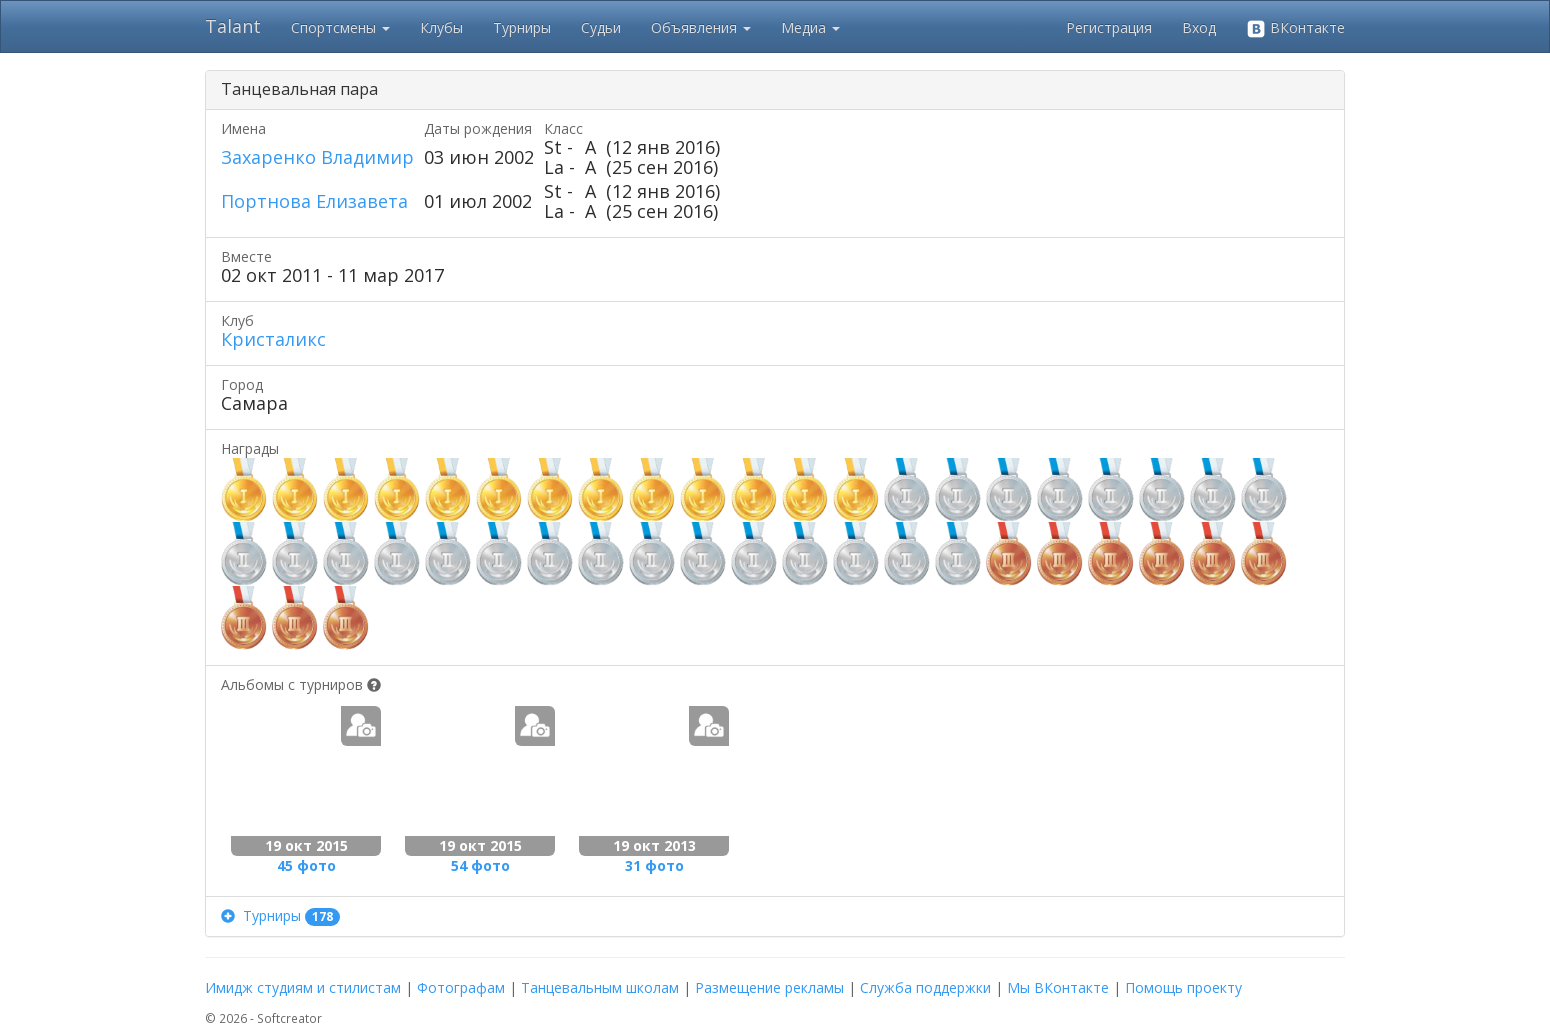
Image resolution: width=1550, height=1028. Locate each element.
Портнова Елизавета (314, 201)
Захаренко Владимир (317, 157)
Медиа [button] (810, 27)
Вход (1199, 27)
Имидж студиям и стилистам (303, 987)
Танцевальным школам (600, 987)
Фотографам (461, 987)
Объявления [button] (701, 27)
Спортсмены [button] (340, 27)
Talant (233, 26)
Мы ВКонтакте (1058, 987)
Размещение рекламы (769, 987)
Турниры (522, 27)
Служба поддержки (925, 987)
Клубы (441, 27)
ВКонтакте (1295, 28)
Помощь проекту (1183, 987)
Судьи (601, 27)
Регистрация (1109, 27)
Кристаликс (273, 339)
